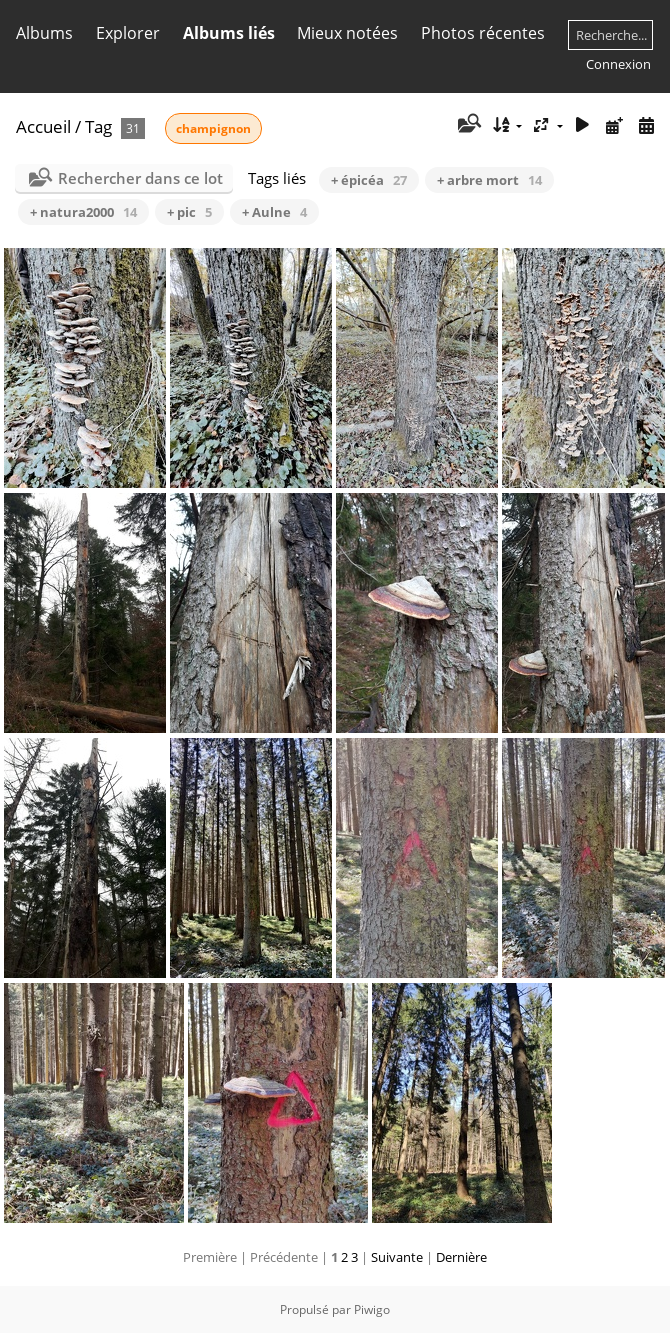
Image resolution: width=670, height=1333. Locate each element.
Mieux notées (347, 33)
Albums (44, 33)
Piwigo (372, 1309)
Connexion (618, 64)
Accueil (43, 126)
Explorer (128, 33)
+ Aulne (274, 212)
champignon (213, 128)
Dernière (461, 1257)
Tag (98, 126)
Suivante (397, 1257)
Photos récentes (483, 33)
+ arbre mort (489, 180)
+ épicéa (369, 180)
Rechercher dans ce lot (140, 178)
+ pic (189, 212)
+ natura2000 (83, 212)
